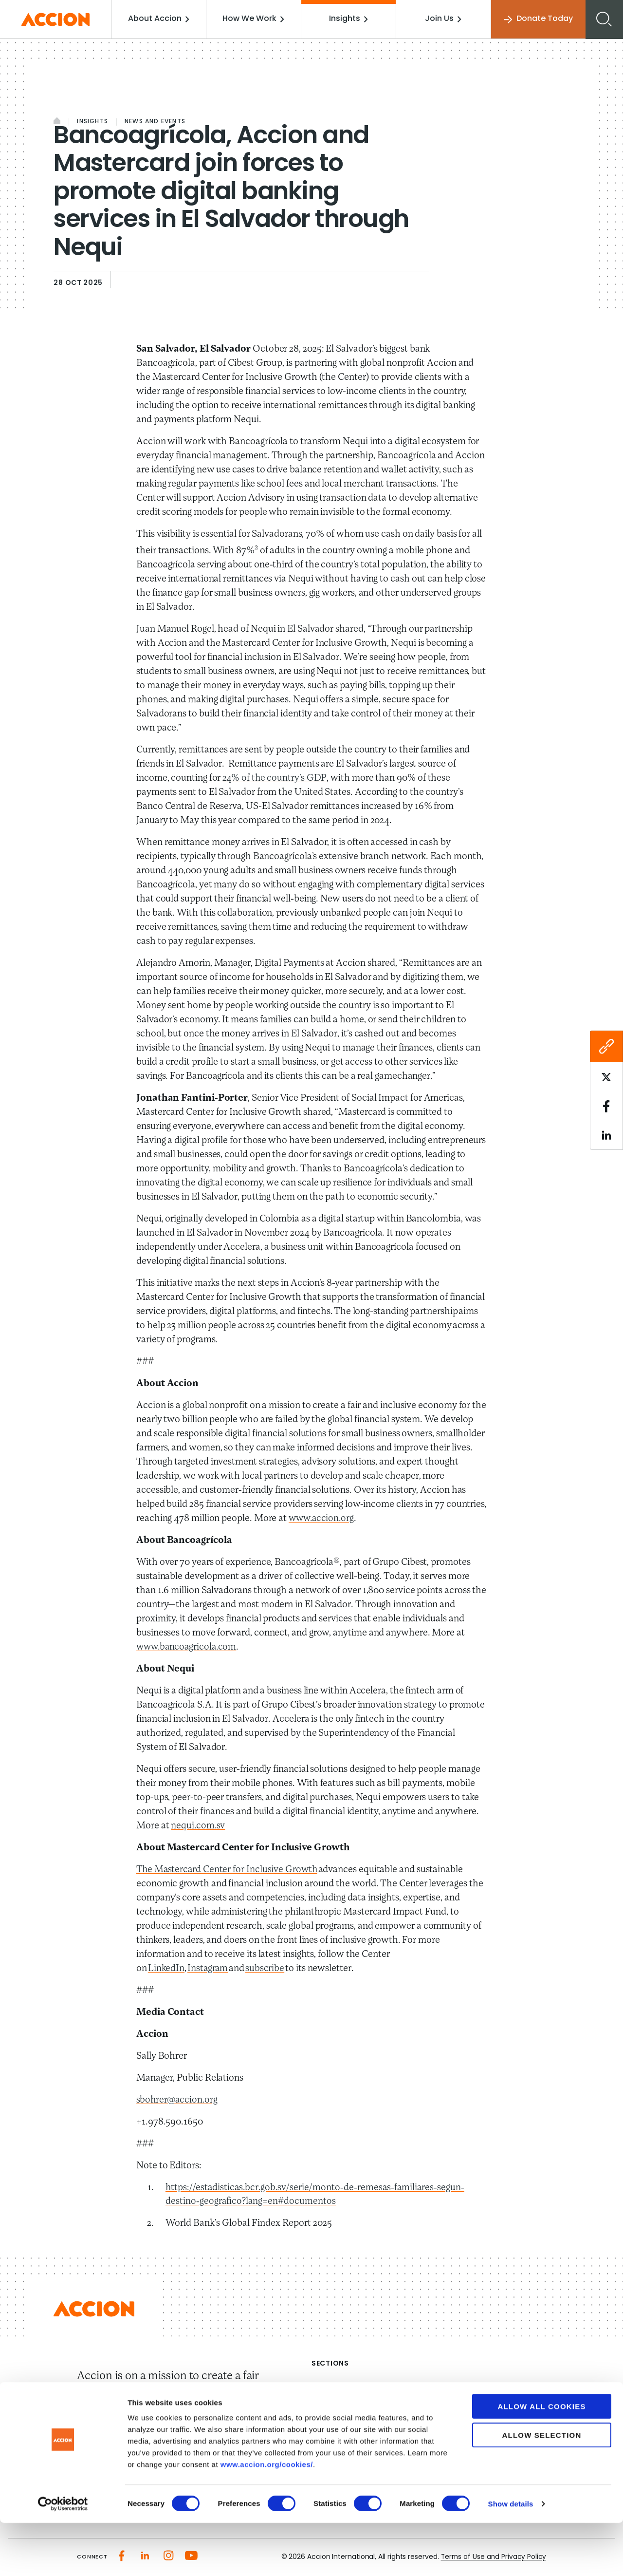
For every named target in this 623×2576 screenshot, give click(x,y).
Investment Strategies (476, 2405)
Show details (510, 2557)
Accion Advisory (464, 2422)
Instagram (208, 1969)
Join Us (443, 19)
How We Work (256, 19)
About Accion (162, 19)
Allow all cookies (541, 2459)
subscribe (265, 1969)
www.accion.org (323, 1518)
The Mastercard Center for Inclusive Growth (228, 1870)
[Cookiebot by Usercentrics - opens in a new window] (63, 2557)
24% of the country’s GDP (275, 778)
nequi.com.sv (198, 1826)
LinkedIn (166, 1969)
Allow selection (542, 2488)
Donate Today (537, 19)
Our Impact (334, 2405)
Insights (349, 19)
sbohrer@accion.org (178, 2100)
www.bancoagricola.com (188, 1647)
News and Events (155, 122)
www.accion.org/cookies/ (266, 2517)
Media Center (338, 2422)
